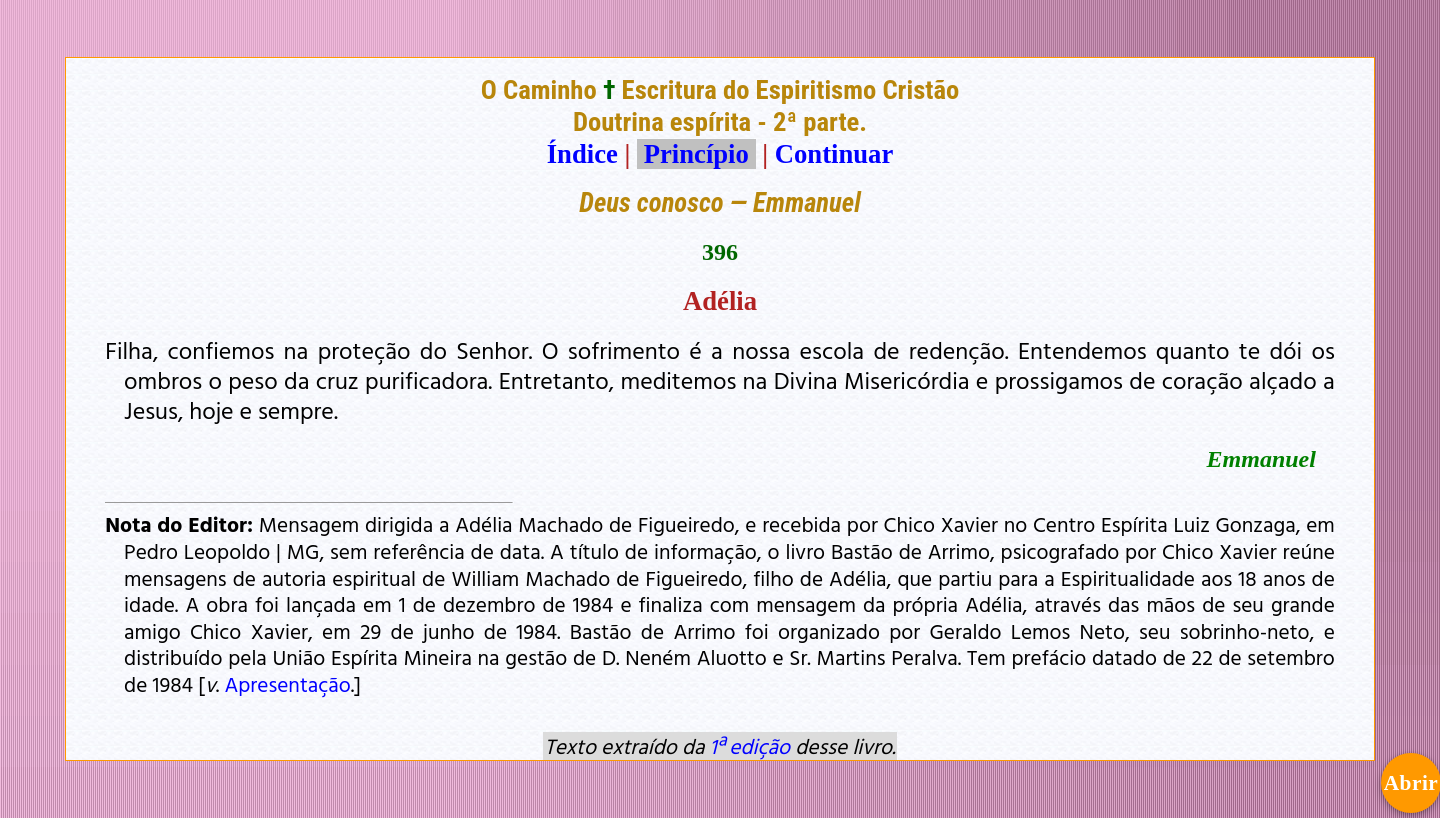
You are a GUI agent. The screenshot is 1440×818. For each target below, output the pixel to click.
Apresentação (287, 684)
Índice (582, 154)
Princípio (696, 154)
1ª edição (750, 746)
